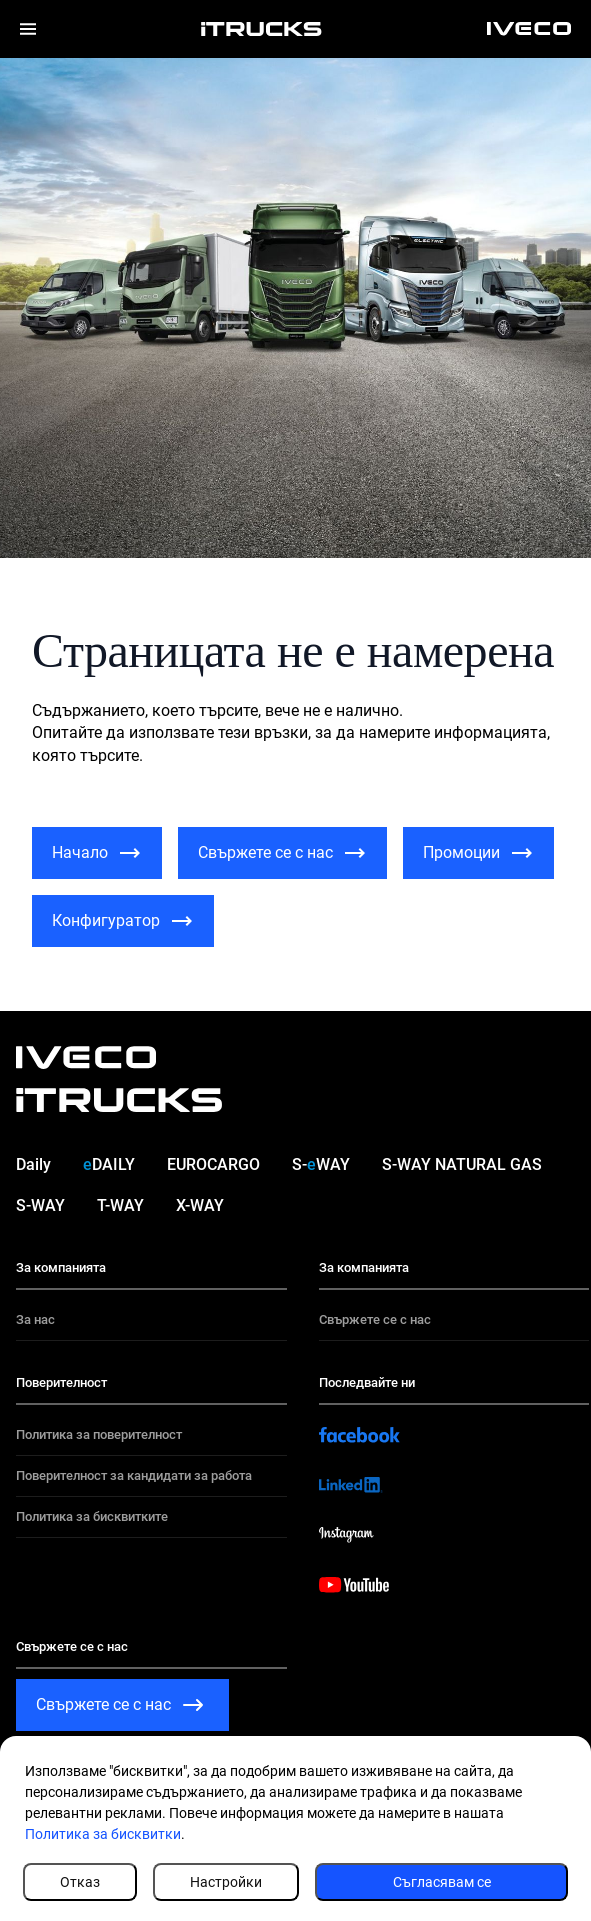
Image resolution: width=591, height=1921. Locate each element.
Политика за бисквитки (103, 1834)
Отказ (80, 1882)
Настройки (226, 1882)
